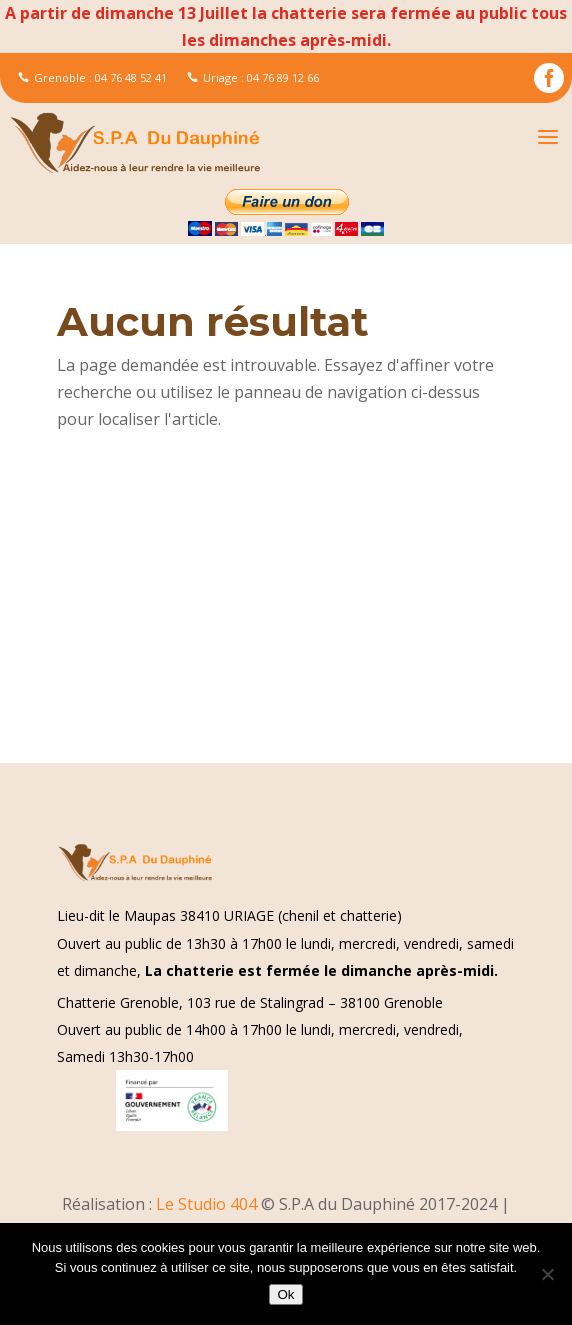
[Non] (547, 1274)
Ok (285, 1294)
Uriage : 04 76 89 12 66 (253, 77)
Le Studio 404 (208, 1204)
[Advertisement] (286, 615)
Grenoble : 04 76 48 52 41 (92, 77)
